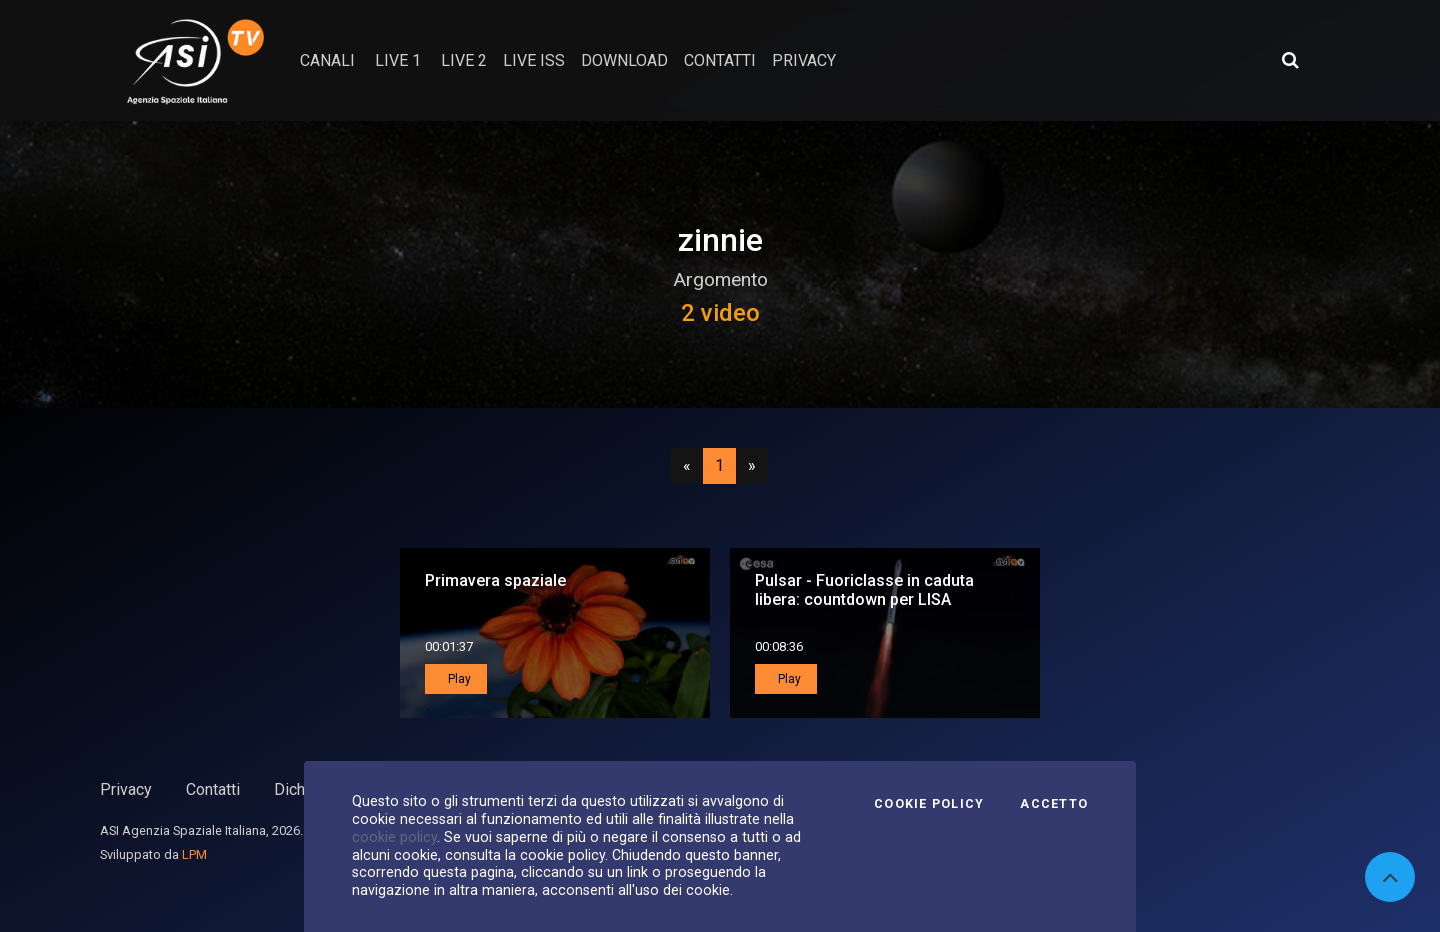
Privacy (126, 789)
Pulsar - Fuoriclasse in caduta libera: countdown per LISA (864, 590)
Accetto (1054, 804)
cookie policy (394, 837)
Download (624, 60)
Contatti (213, 789)
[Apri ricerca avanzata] (1290, 60)
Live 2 (464, 60)
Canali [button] (327, 60)
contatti (720, 60)
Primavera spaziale (495, 580)
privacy (804, 60)
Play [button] (458, 679)
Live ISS (534, 60)
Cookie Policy (929, 804)
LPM (194, 854)
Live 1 (398, 60)
